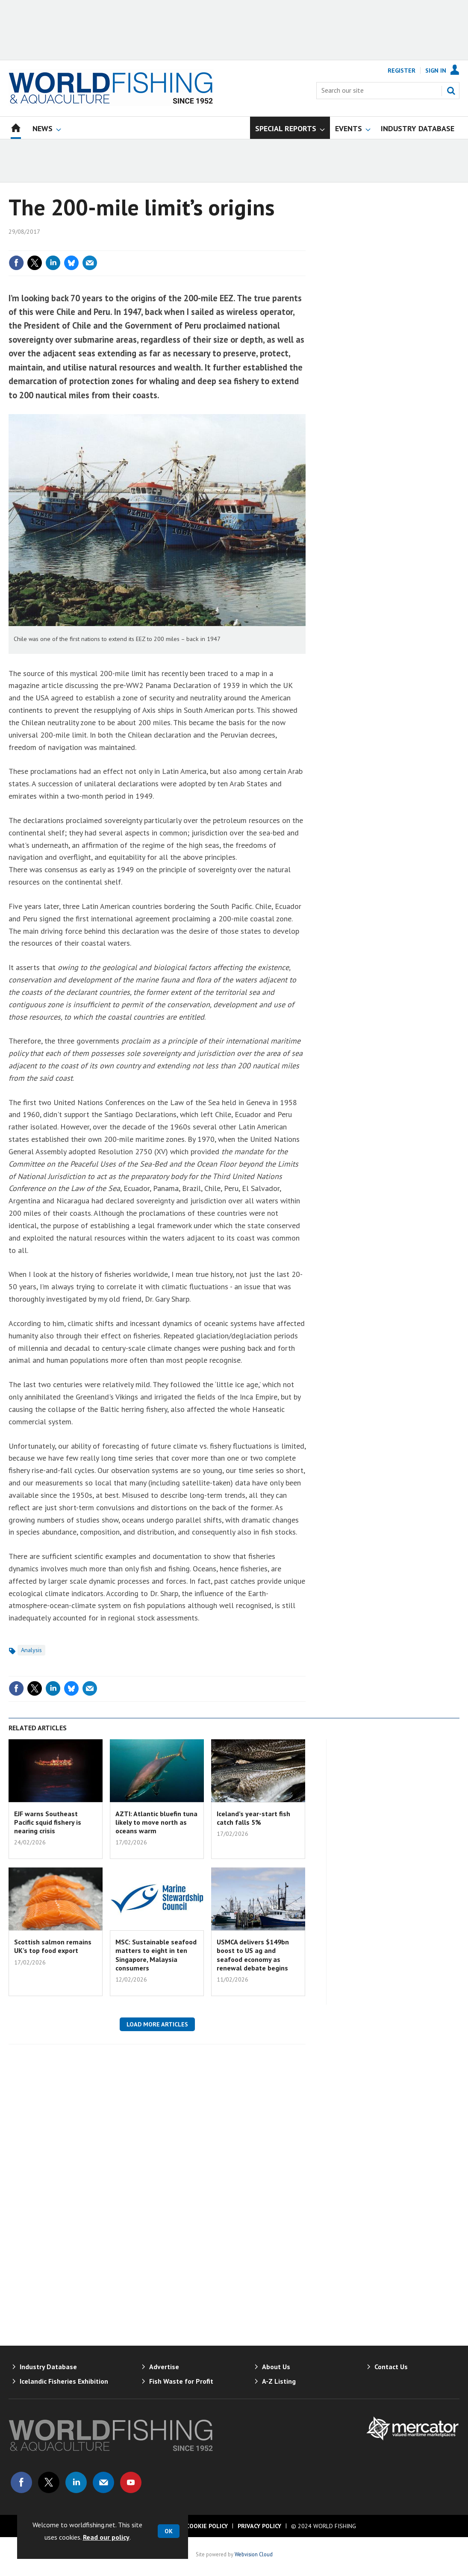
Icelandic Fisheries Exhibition (64, 2381)
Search (451, 90)
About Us (276, 2366)
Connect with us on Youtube (131, 2482)
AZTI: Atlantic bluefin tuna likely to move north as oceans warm (156, 1822)
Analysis (31, 1650)
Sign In (435, 70)
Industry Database (48, 2366)
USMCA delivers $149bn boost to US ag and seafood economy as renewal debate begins (253, 1955)
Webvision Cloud (254, 2554)
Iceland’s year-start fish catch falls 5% (253, 1817)
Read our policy (106, 2537)
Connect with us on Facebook (21, 2482)
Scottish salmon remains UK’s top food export (52, 1946)
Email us (103, 2482)
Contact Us (391, 2366)
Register (401, 70)
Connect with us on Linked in (76, 2482)
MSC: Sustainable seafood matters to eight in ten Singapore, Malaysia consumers (156, 1955)
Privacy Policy (259, 2526)
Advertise (164, 2366)
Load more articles (157, 2024)
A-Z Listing (279, 2381)
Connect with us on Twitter (49, 2482)
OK (169, 2531)
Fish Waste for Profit (181, 2381)
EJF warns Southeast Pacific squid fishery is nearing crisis (47, 1822)
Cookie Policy (207, 2526)
